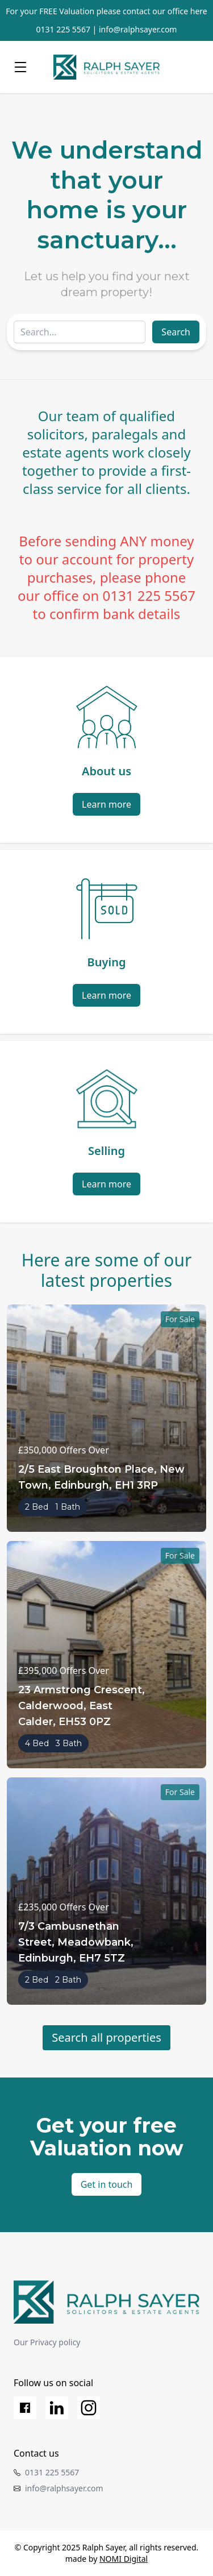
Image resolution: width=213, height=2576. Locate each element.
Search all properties (106, 2037)
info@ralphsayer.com (138, 29)
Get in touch (107, 2184)
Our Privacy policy (47, 2342)
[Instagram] (88, 2407)
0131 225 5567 (63, 29)
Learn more (106, 804)
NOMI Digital (123, 2558)
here (198, 11)
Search (175, 332)
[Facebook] (25, 2407)
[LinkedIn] (56, 2407)
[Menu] (20, 67)
